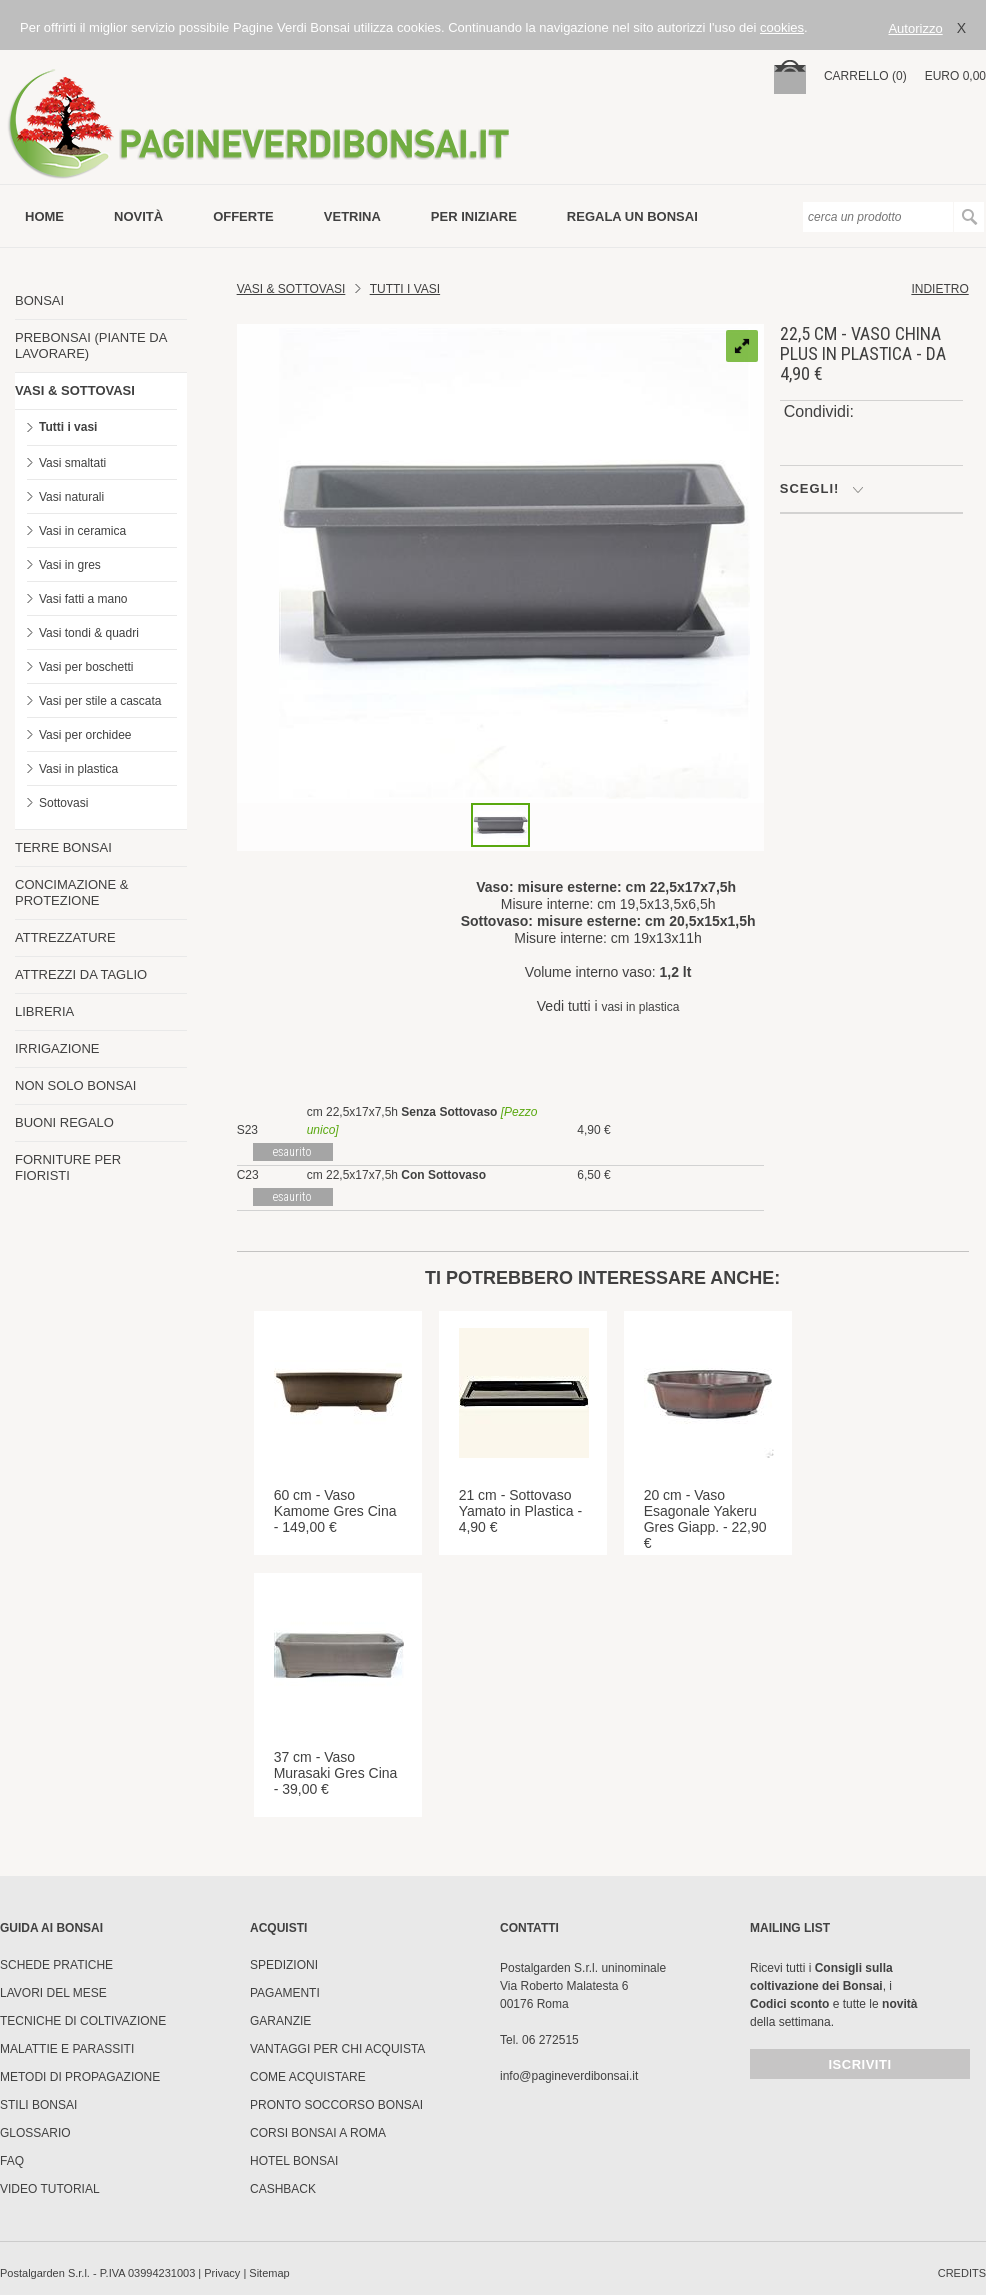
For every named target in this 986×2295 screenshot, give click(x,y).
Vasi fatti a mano (83, 599)
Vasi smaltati (72, 463)
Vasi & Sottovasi (291, 289)
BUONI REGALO (64, 1122)
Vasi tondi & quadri (89, 633)
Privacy (222, 2273)
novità (138, 216)
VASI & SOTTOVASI (75, 390)
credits (962, 2273)
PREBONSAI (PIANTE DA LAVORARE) (91, 345)
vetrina (352, 216)
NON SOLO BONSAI (75, 1085)
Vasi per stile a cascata (100, 701)
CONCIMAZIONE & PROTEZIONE (71, 892)
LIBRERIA (44, 1011)
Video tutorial (50, 2189)
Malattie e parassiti (67, 2049)
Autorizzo (915, 28)
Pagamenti (285, 1993)
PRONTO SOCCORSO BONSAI (336, 2105)
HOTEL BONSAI (294, 2161)
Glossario (35, 2133)
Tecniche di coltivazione (83, 2021)
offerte (243, 216)
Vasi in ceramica (82, 531)
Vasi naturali (71, 497)
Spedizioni (284, 1965)
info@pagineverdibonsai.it (569, 2076)
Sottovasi (63, 803)
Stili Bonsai (38, 2105)
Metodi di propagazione (80, 2077)
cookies (782, 27)
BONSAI (39, 300)
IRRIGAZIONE (57, 1048)
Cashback (283, 2189)
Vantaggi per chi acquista (337, 2049)
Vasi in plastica (78, 769)
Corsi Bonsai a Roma (318, 2133)
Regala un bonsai (632, 216)
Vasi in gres (70, 565)
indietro (939, 289)
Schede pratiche (56, 1965)
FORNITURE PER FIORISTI (68, 1167)
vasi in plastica (640, 1007)
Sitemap (269, 2273)
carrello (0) (865, 76)
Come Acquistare (308, 2077)
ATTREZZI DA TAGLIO (81, 974)
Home (44, 216)
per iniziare (474, 216)
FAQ (12, 2161)
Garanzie (280, 2021)
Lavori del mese (53, 1993)
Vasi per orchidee (85, 735)
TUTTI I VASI (405, 289)
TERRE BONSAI (63, 847)
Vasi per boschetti (86, 667)
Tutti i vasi (68, 427)
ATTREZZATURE (65, 937)
